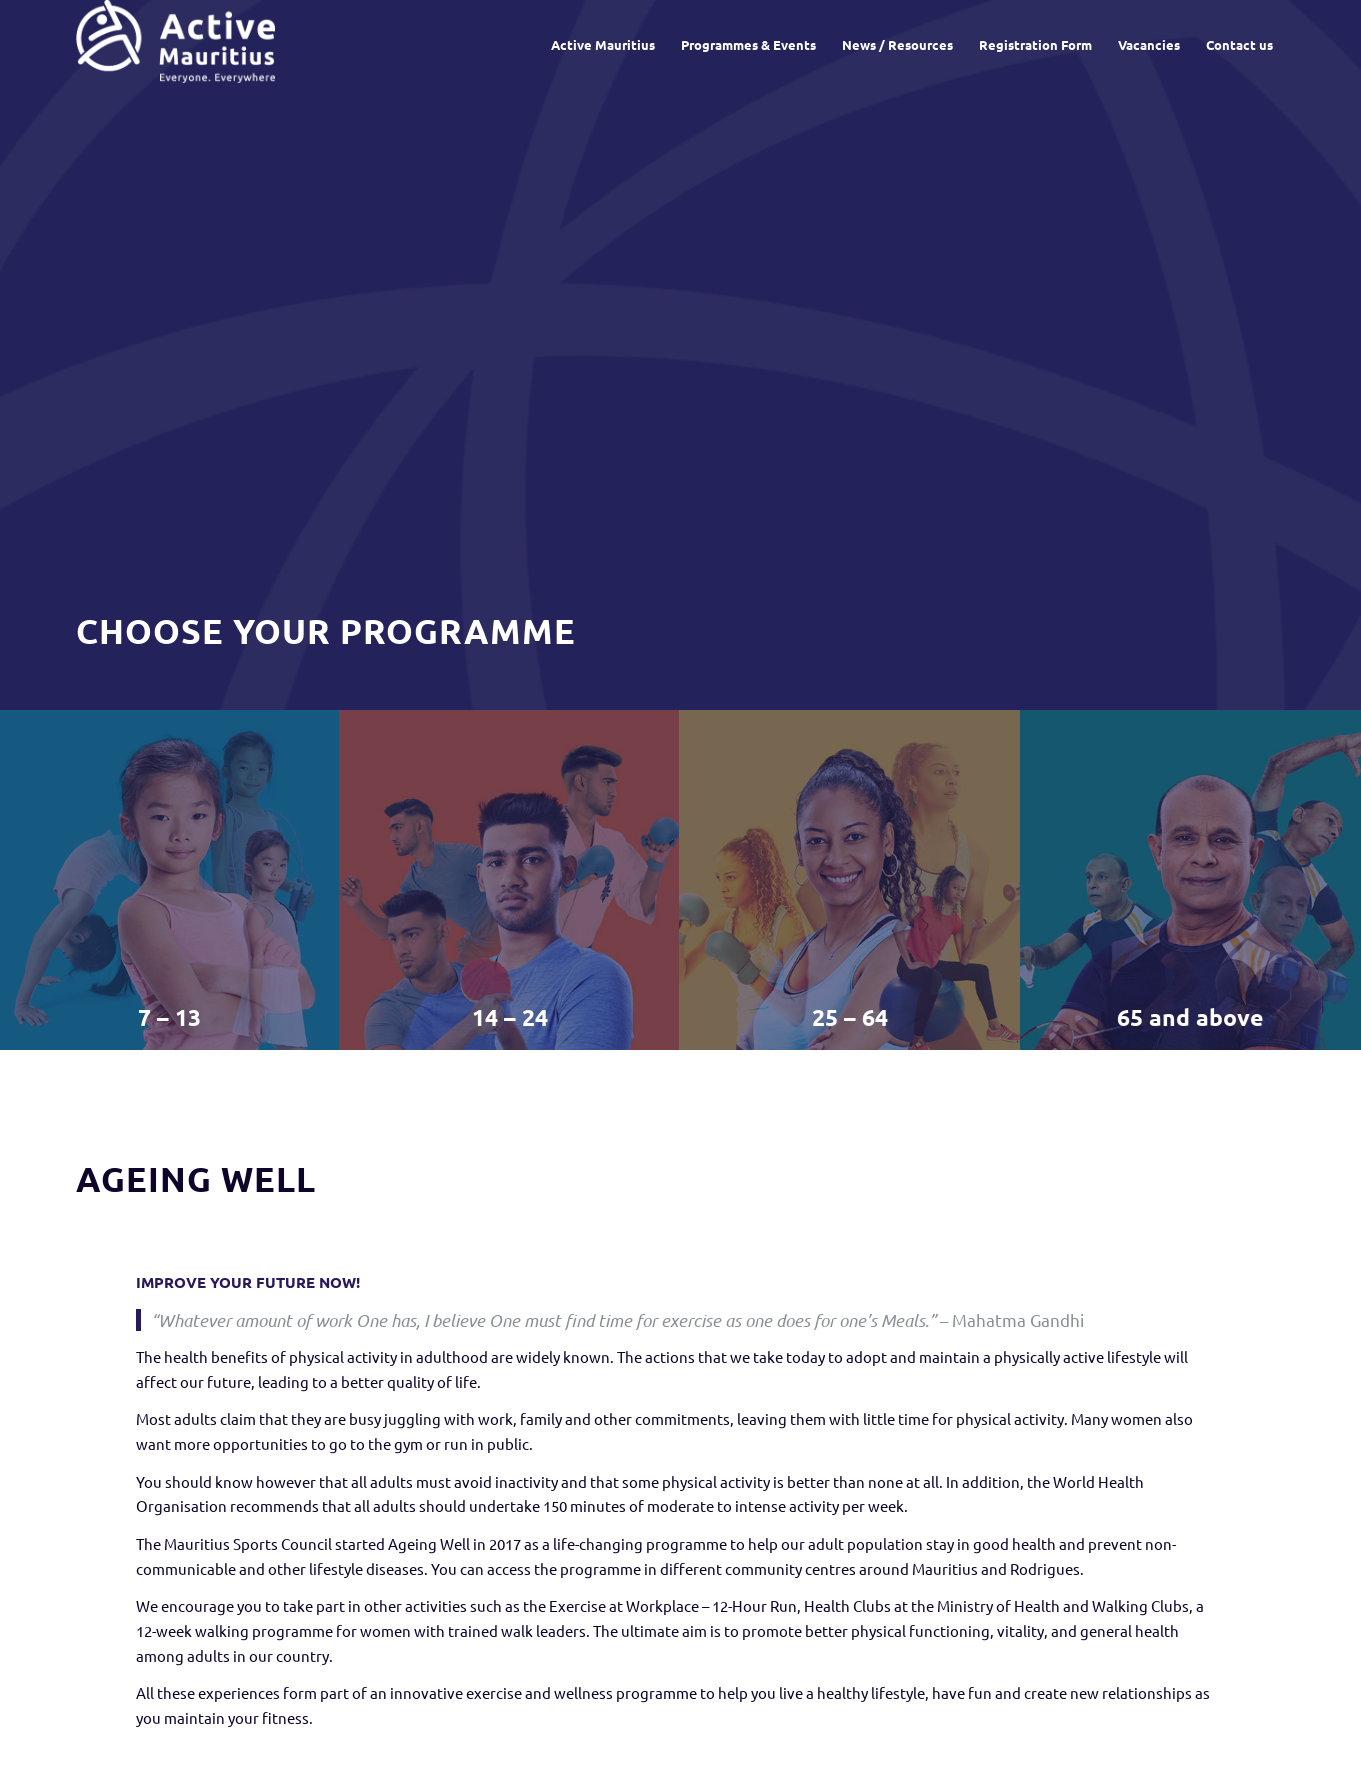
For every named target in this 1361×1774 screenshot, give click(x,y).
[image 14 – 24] (510, 880)
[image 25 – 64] (850, 880)
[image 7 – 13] (170, 880)
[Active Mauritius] (175, 45)
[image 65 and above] (1191, 880)
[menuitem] (603, 45)
